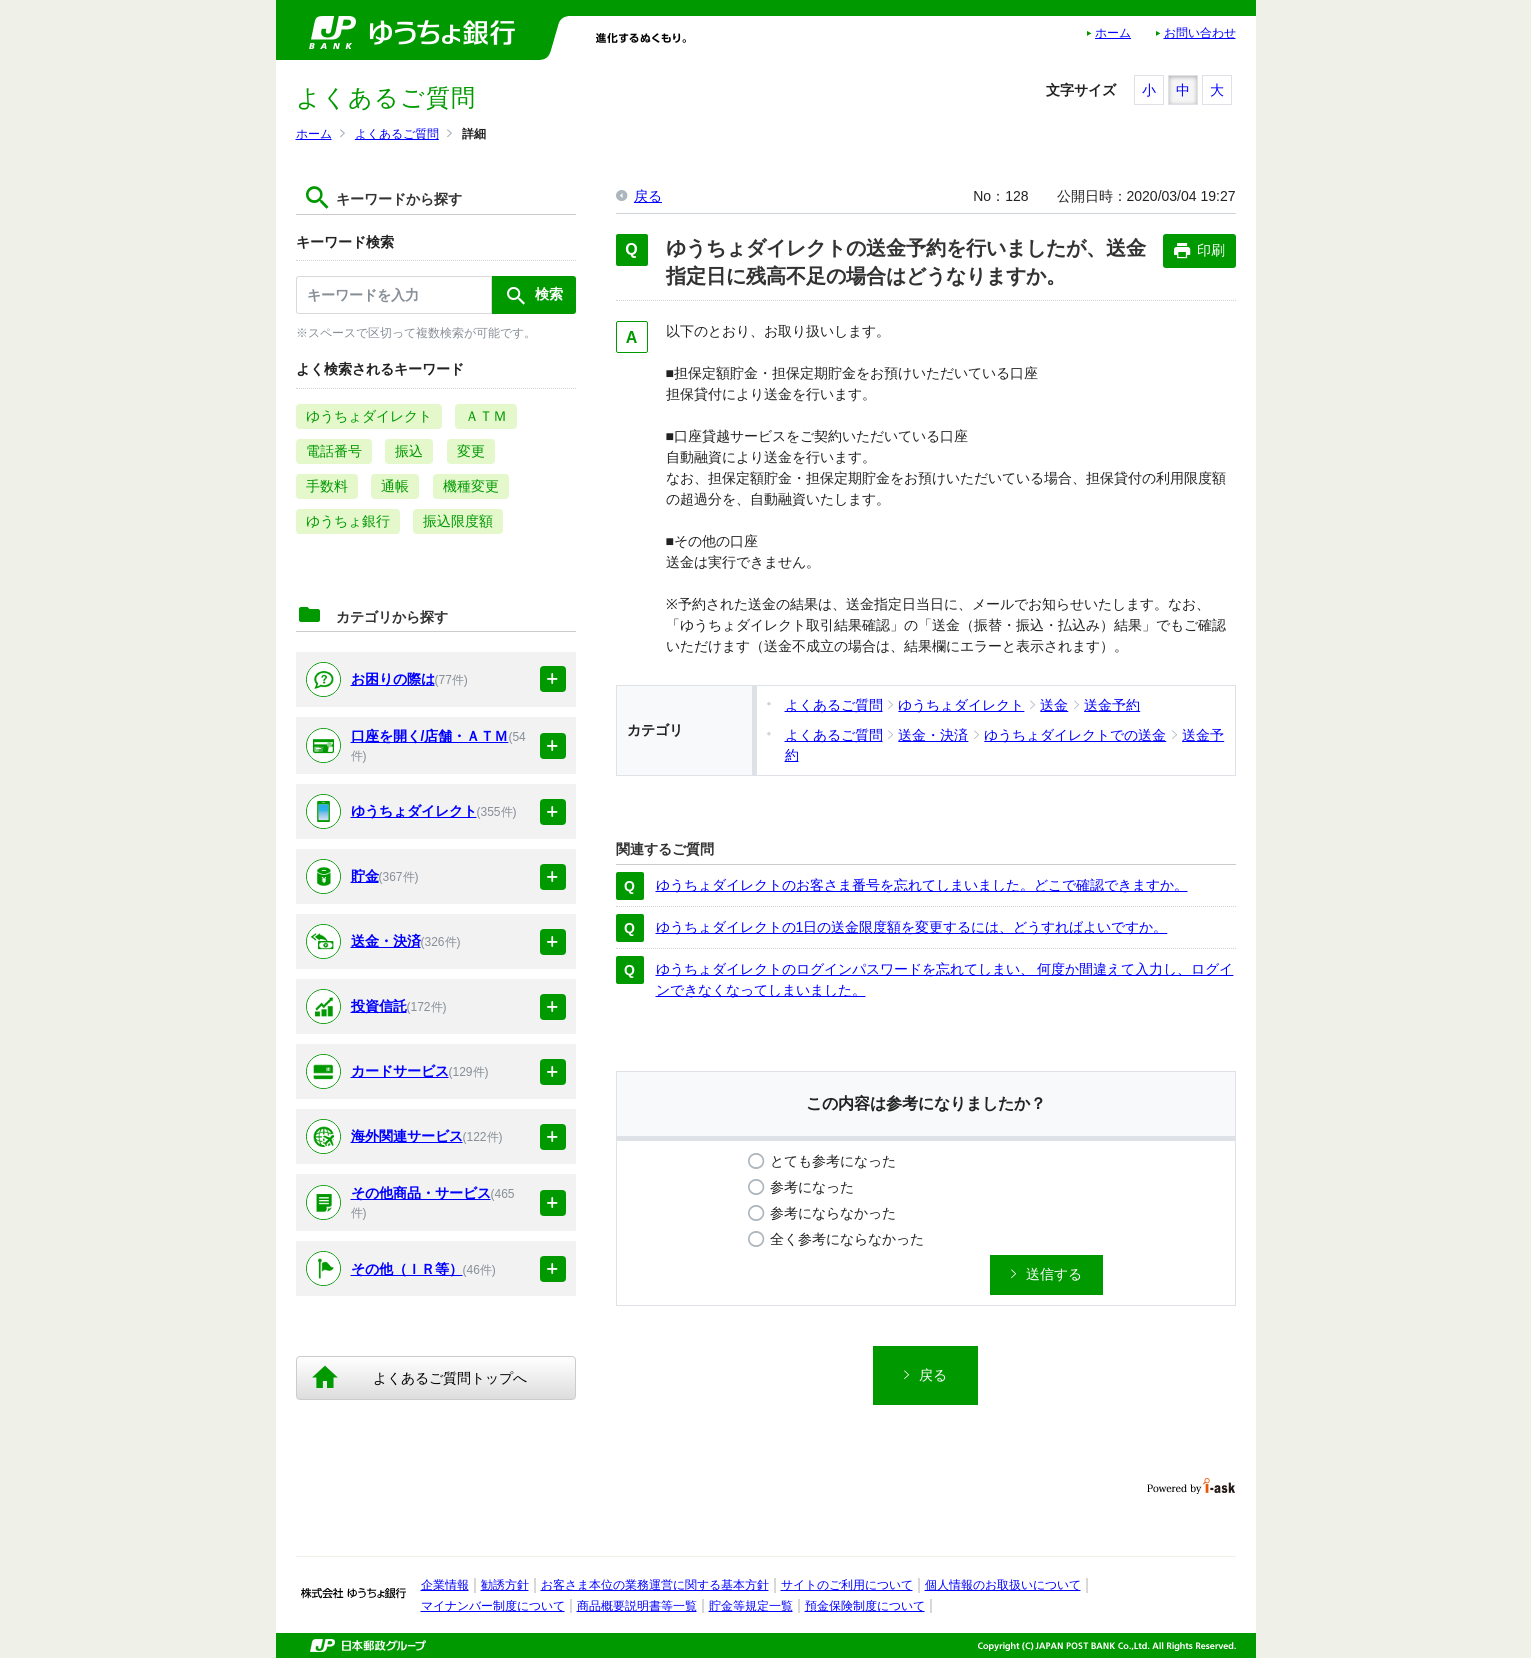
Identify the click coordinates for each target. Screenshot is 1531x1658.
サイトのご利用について (847, 1585)
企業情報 (445, 1585)
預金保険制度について (865, 1606)
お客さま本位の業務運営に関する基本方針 (655, 1585)
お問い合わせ (1200, 33)
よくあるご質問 (397, 134)
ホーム (1113, 33)
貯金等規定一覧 (751, 1606)
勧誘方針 (505, 1585)
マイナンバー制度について (493, 1606)
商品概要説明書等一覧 (637, 1606)
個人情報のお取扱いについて (1003, 1585)
